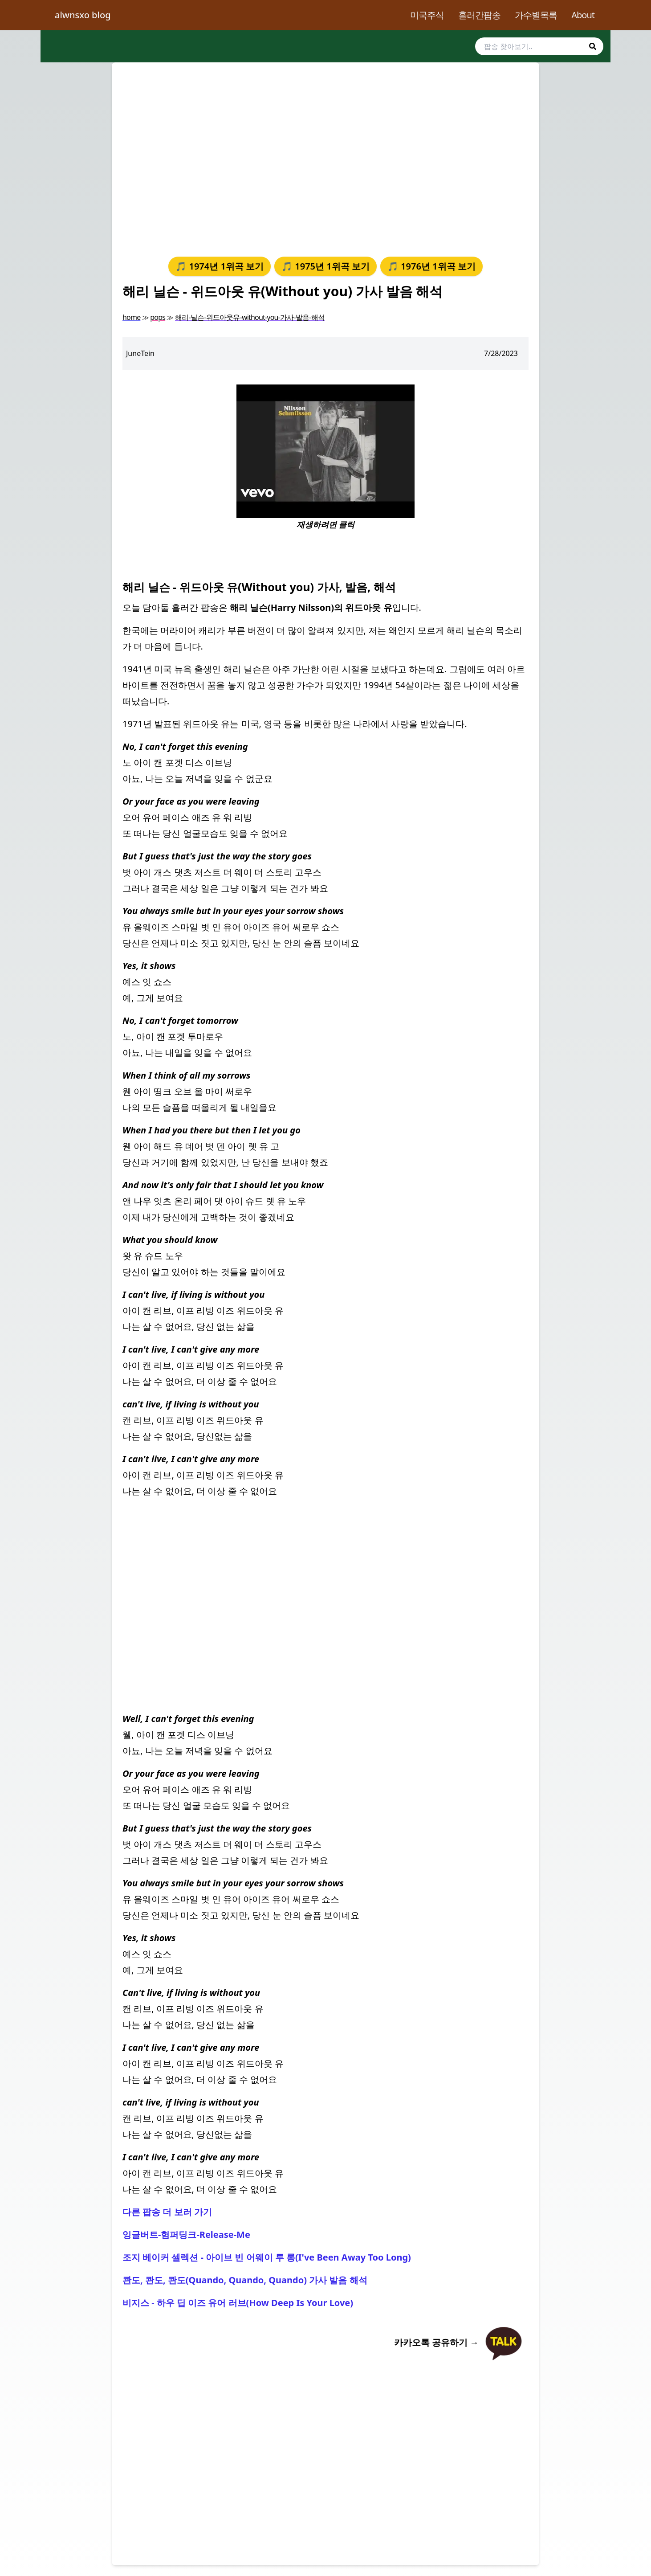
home (131, 317)
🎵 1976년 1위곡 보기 (431, 266)
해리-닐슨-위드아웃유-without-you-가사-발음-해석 (250, 317)
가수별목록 (536, 15)
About (582, 15)
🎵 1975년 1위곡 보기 (325, 266)
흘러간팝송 (479, 15)
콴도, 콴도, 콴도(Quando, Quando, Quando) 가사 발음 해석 (244, 2280)
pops (157, 317)
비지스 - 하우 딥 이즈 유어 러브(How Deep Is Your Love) (237, 2303)
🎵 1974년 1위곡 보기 (219, 266)
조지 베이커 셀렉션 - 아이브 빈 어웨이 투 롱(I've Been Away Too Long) (266, 2257)
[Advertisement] (325, 157)
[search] (539, 46)
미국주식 (427, 15)
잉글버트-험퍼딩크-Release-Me (186, 2234)
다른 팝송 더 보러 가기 (167, 2212)
